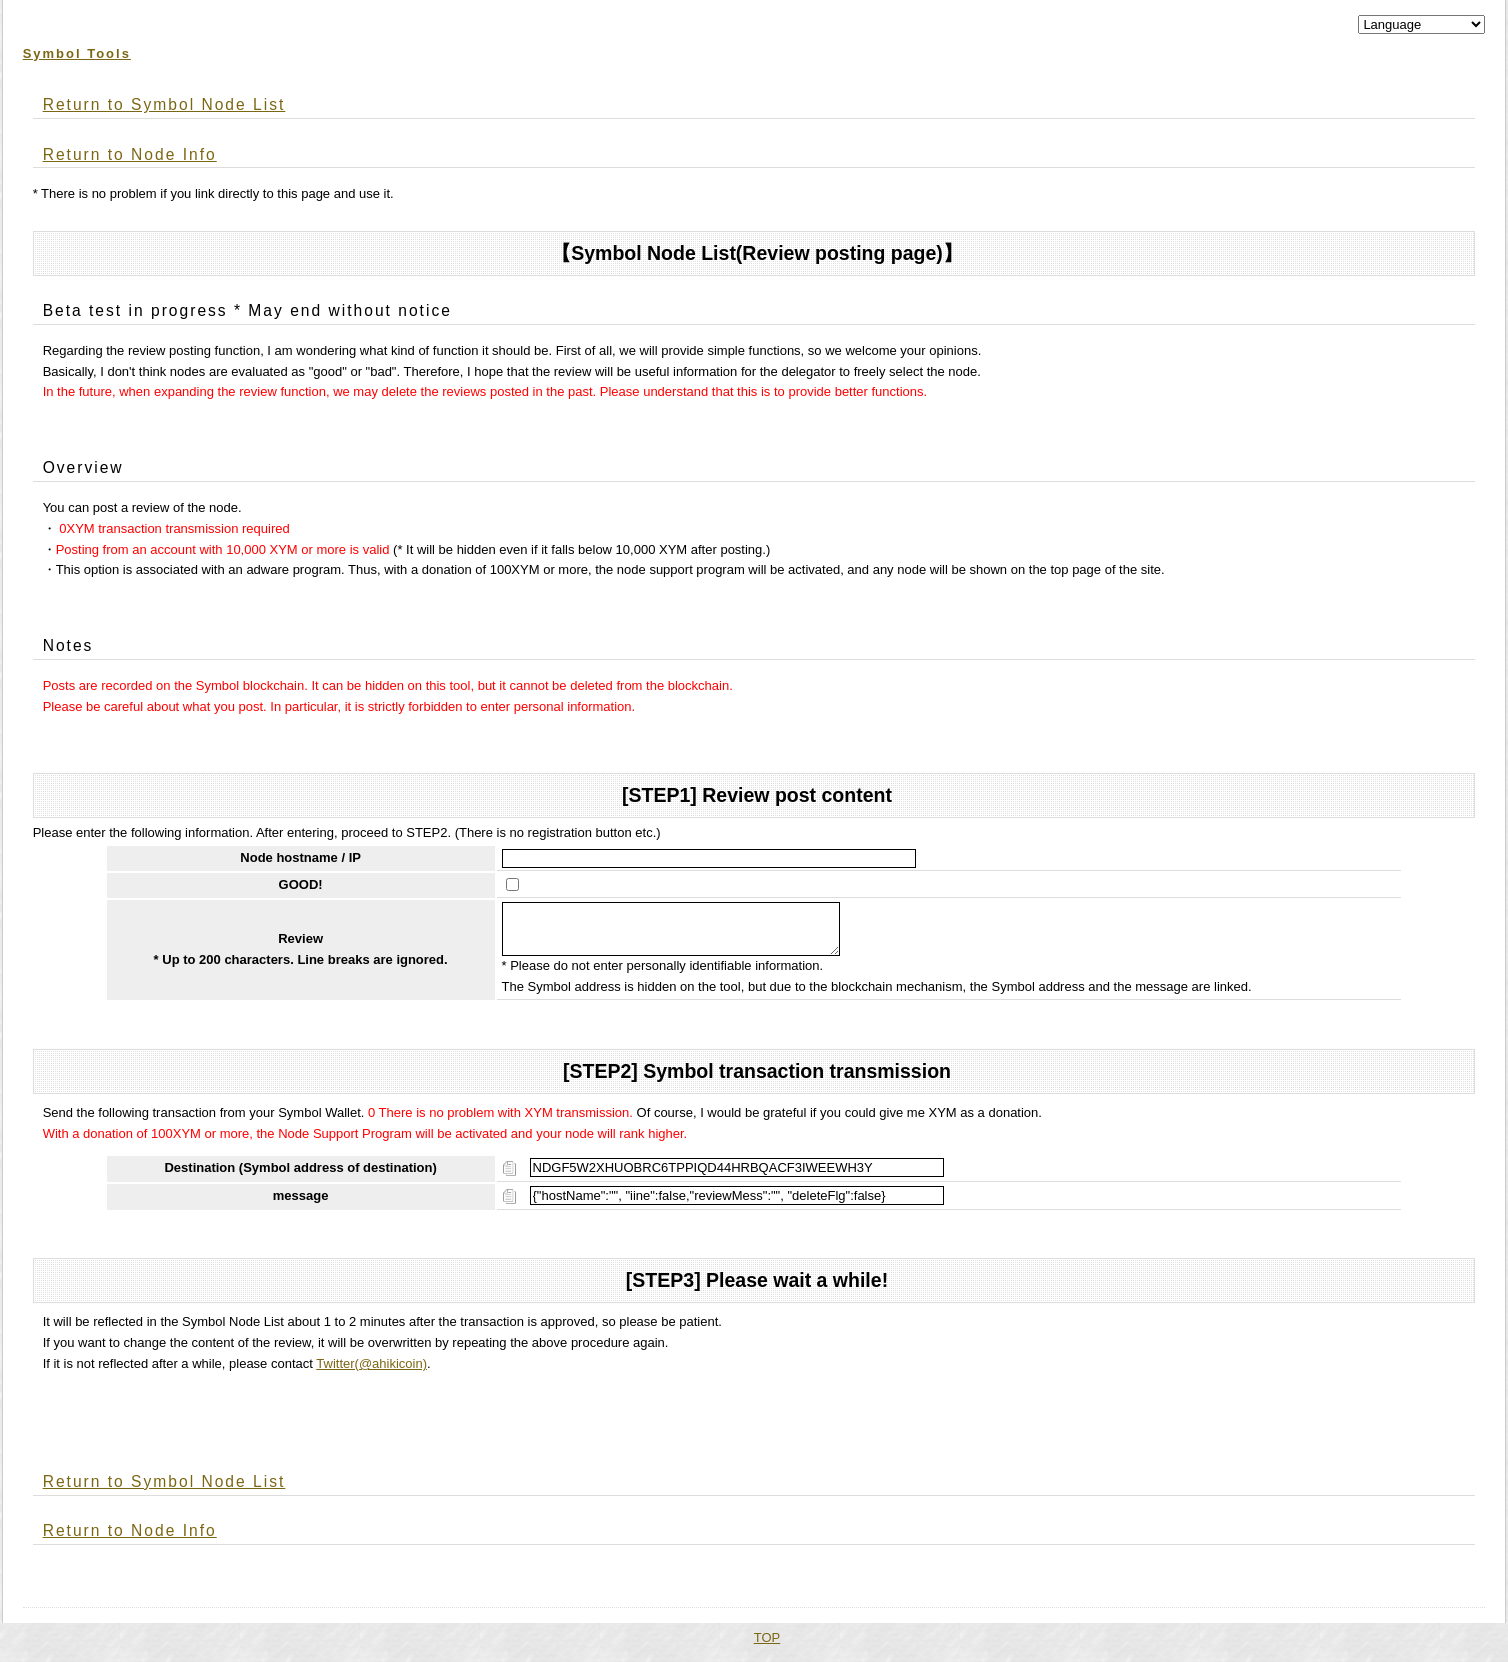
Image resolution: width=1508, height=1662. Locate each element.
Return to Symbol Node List (164, 104)
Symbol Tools (77, 53)
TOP (767, 1645)
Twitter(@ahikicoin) (371, 1371)
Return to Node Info (130, 154)
